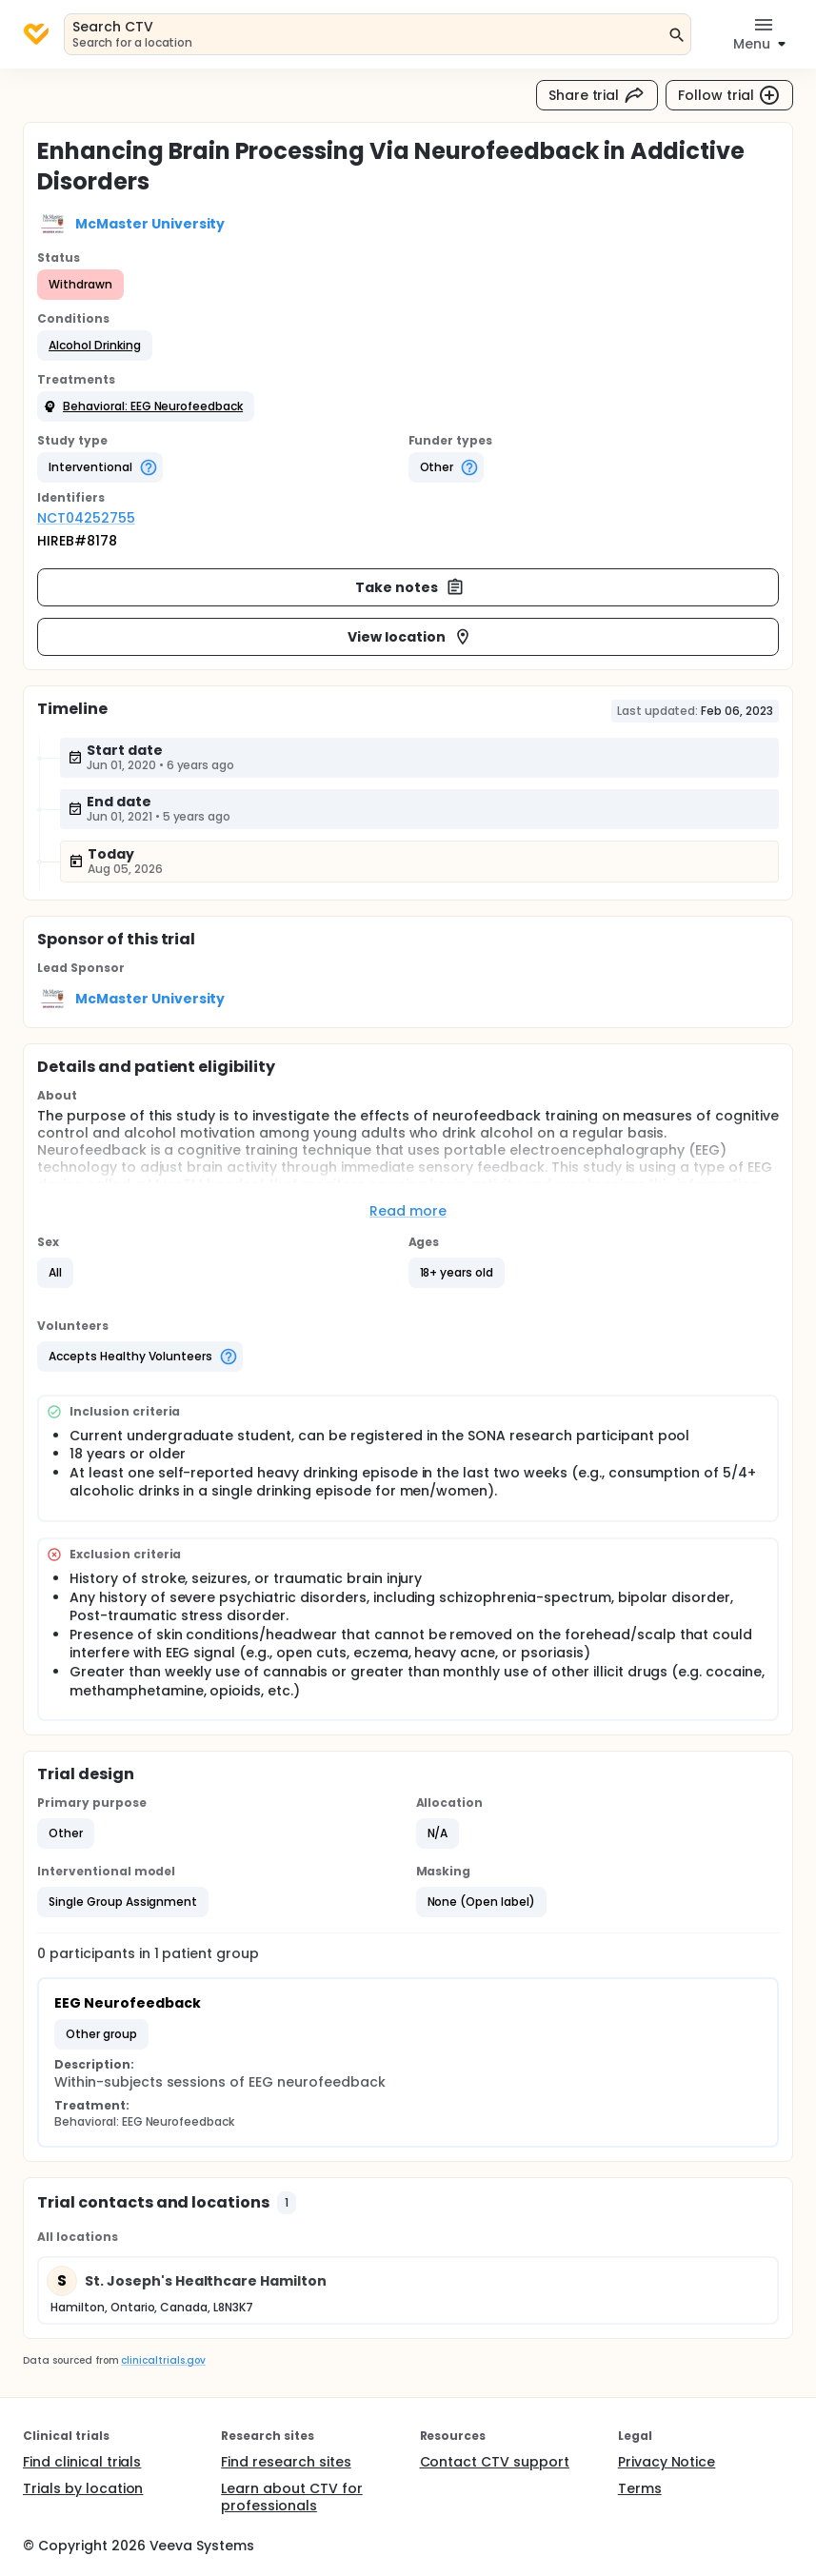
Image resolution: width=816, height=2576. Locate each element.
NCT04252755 (86, 517)
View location (410, 636)
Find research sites (285, 2461)
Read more (408, 1210)
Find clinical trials (82, 2461)
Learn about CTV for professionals (291, 2497)
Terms (640, 2488)
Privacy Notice (667, 2461)
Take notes (410, 587)
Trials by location (83, 2488)
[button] (94, 345)
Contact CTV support (494, 2461)
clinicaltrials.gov (163, 2360)
